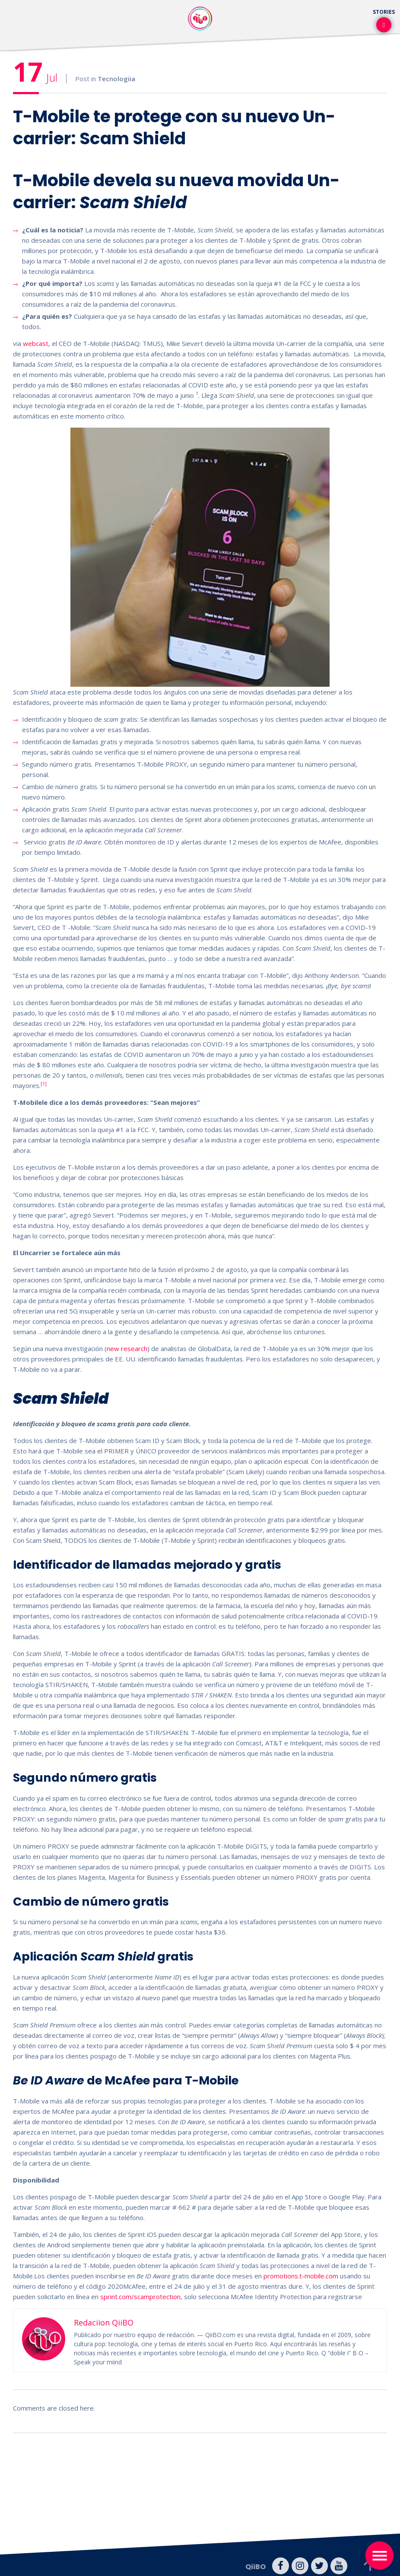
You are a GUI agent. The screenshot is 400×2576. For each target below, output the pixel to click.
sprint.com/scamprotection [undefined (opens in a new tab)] (140, 2296)
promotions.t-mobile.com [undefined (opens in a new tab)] (300, 2275)
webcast (35, 343)
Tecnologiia (116, 78)
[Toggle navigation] (379, 2555)
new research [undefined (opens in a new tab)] (127, 1348)
